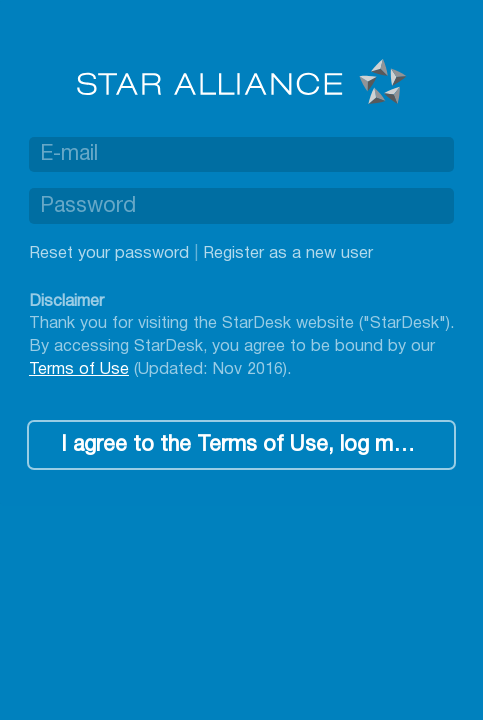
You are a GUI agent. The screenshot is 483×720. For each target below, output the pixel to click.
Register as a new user (288, 253)
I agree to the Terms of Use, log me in (243, 445)
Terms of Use (79, 369)
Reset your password (109, 253)
